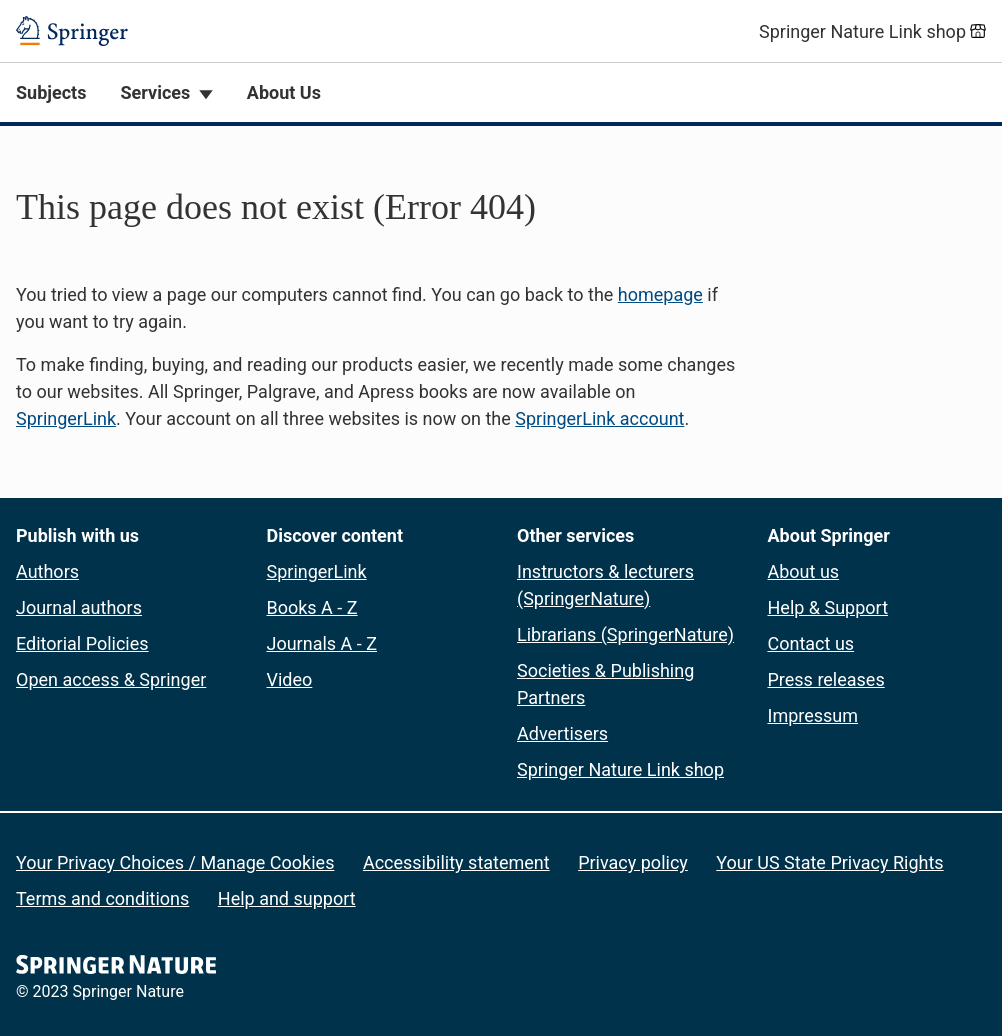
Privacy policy (633, 862)
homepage (660, 294)
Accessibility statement (456, 862)
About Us (284, 92)
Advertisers (562, 733)
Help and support (287, 898)
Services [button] (155, 92)
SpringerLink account (599, 418)
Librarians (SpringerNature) (625, 634)
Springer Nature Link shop (620, 769)
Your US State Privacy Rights (829, 862)
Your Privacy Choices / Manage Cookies (175, 862)
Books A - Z (312, 607)
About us (804, 571)
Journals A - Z (322, 643)
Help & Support (828, 607)
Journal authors (79, 607)
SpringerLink (66, 418)
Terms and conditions (102, 898)
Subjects (51, 92)
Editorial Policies (82, 643)
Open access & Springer (111, 679)
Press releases (826, 679)
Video (290, 679)
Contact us (811, 643)
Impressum (813, 715)
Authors (47, 571)
